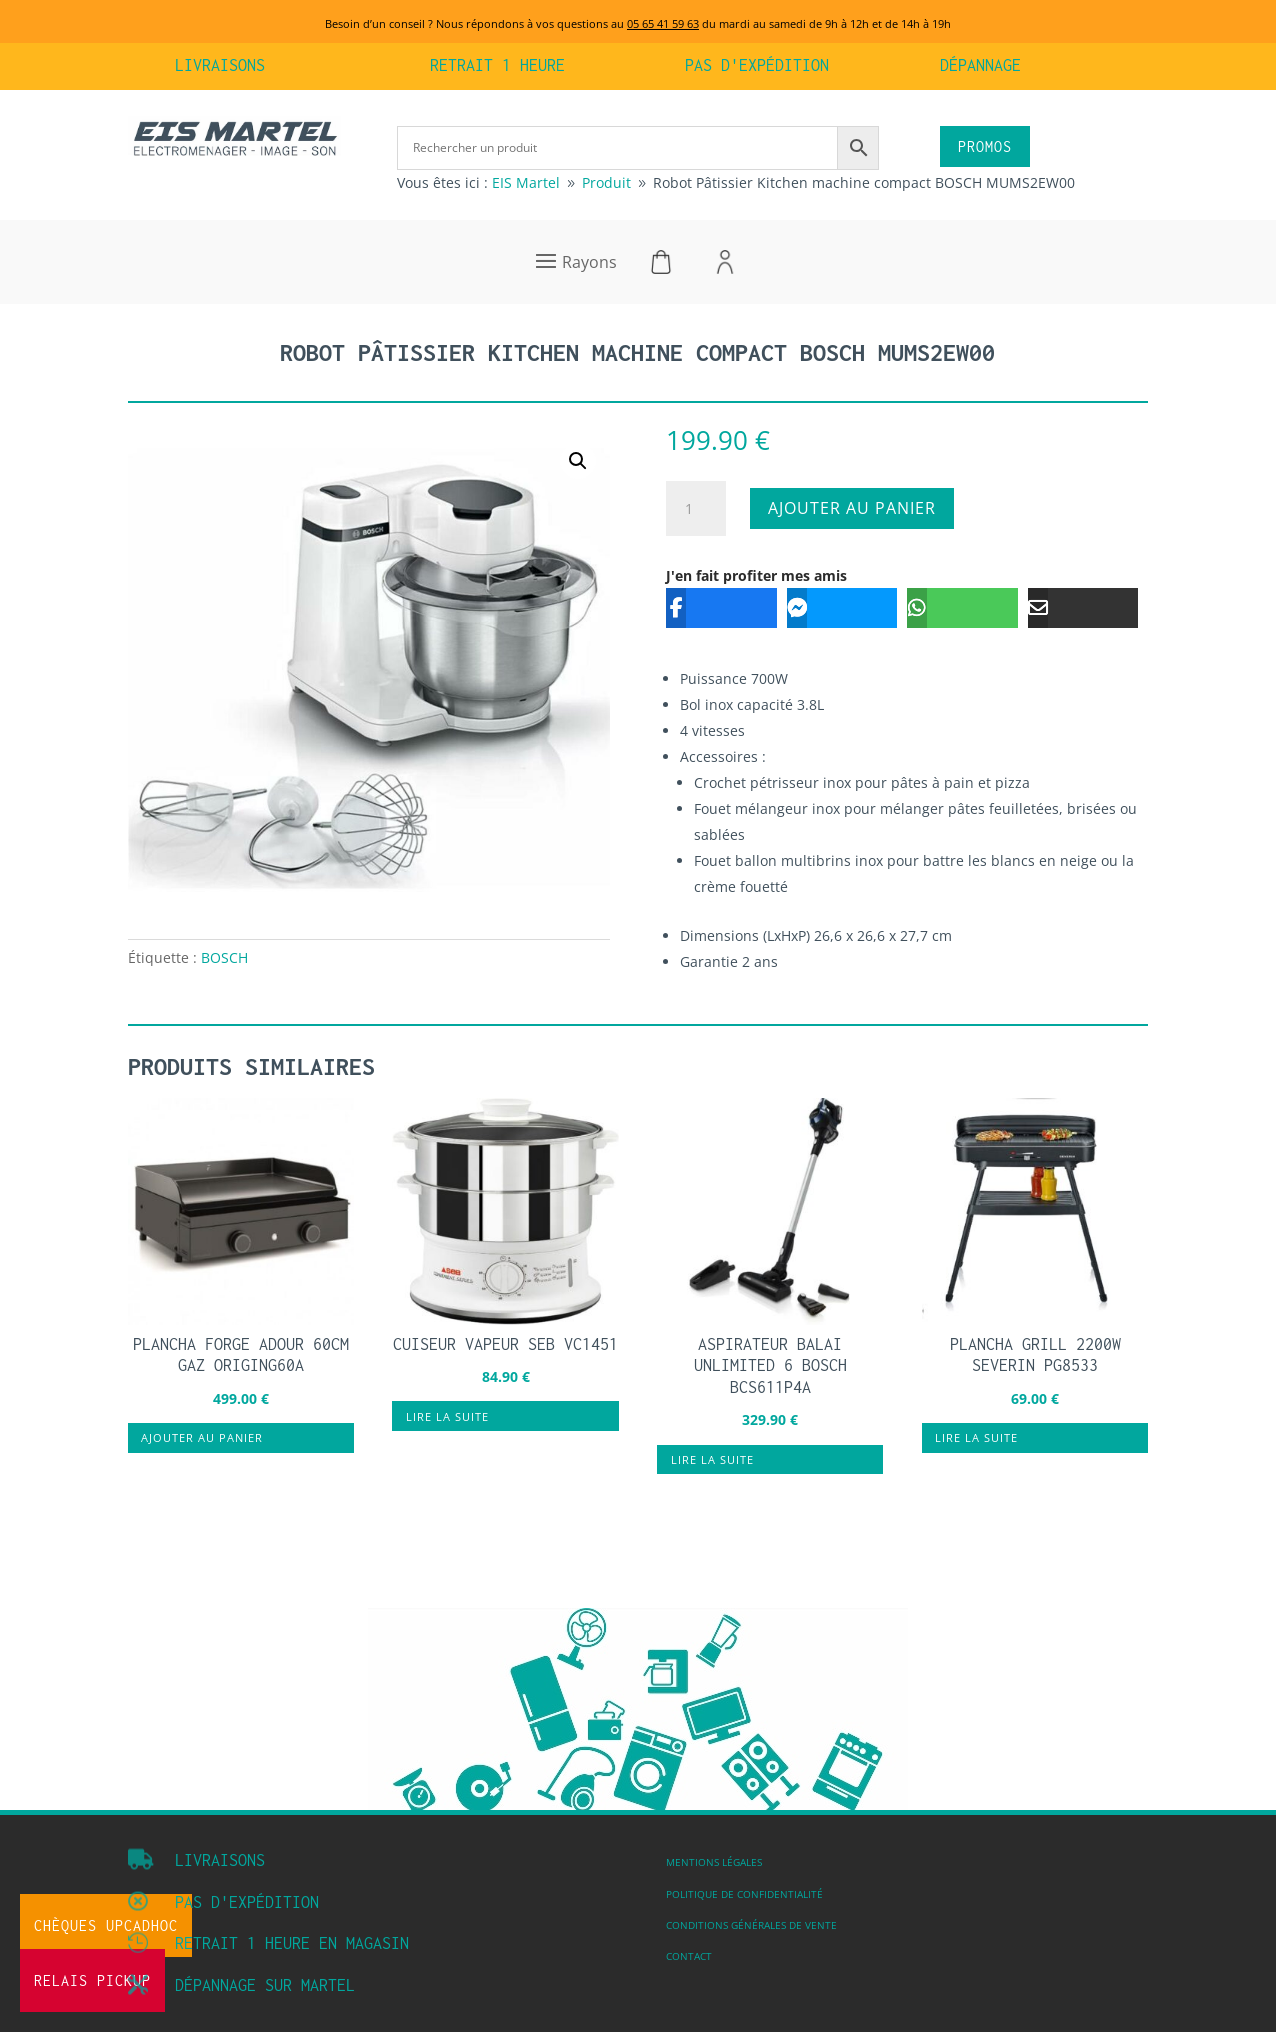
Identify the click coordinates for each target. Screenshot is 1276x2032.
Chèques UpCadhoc (106, 1925)
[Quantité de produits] (696, 509)
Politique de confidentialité (744, 1894)
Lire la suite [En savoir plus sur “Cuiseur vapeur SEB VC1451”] (447, 1416)
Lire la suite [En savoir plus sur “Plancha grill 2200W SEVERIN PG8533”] (976, 1437)
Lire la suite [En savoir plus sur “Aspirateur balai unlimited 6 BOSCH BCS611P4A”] (712, 1459)
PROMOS (985, 146)
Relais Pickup (92, 1980)
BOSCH (224, 957)
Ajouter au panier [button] (202, 1437)
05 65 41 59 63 (663, 23)
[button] (578, 461)
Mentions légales (714, 1862)
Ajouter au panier (852, 508)
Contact (689, 1956)
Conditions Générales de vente (751, 1925)
